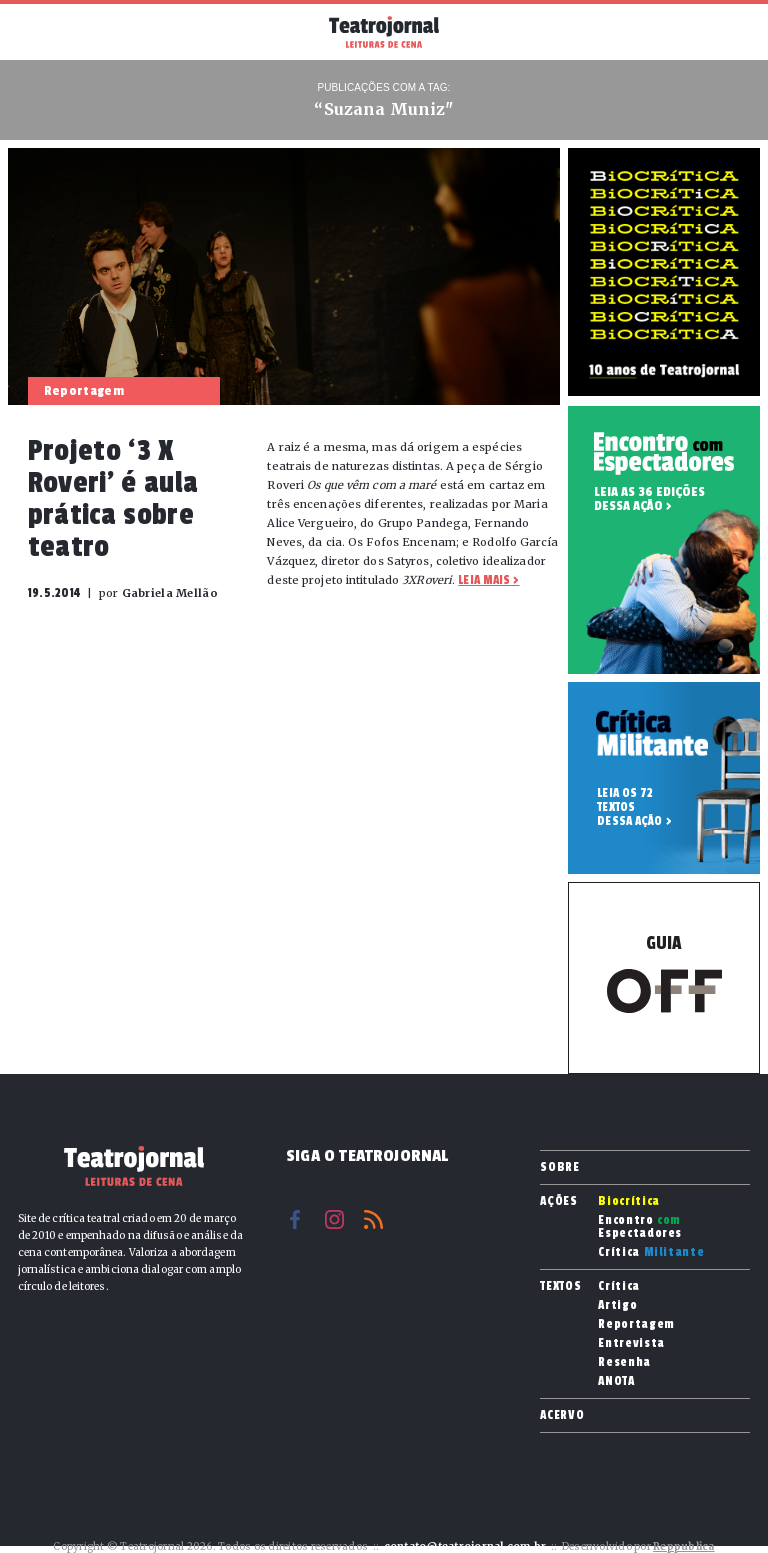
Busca (729, 32)
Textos (560, 1286)
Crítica (651, 1252)
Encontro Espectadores (640, 1227)
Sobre (559, 1167)
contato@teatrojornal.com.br (465, 1546)
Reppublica (684, 1546)
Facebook (295, 1219)
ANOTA (616, 1381)
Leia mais (484, 580)
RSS (373, 1219)
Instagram (334, 1219)
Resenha (624, 1362)
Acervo (562, 1415)
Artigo (617, 1305)
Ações (558, 1201)
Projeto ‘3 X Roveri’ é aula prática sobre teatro (113, 499)
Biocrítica (629, 1201)
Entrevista (631, 1343)
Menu (39, 30)
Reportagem (636, 1324)
